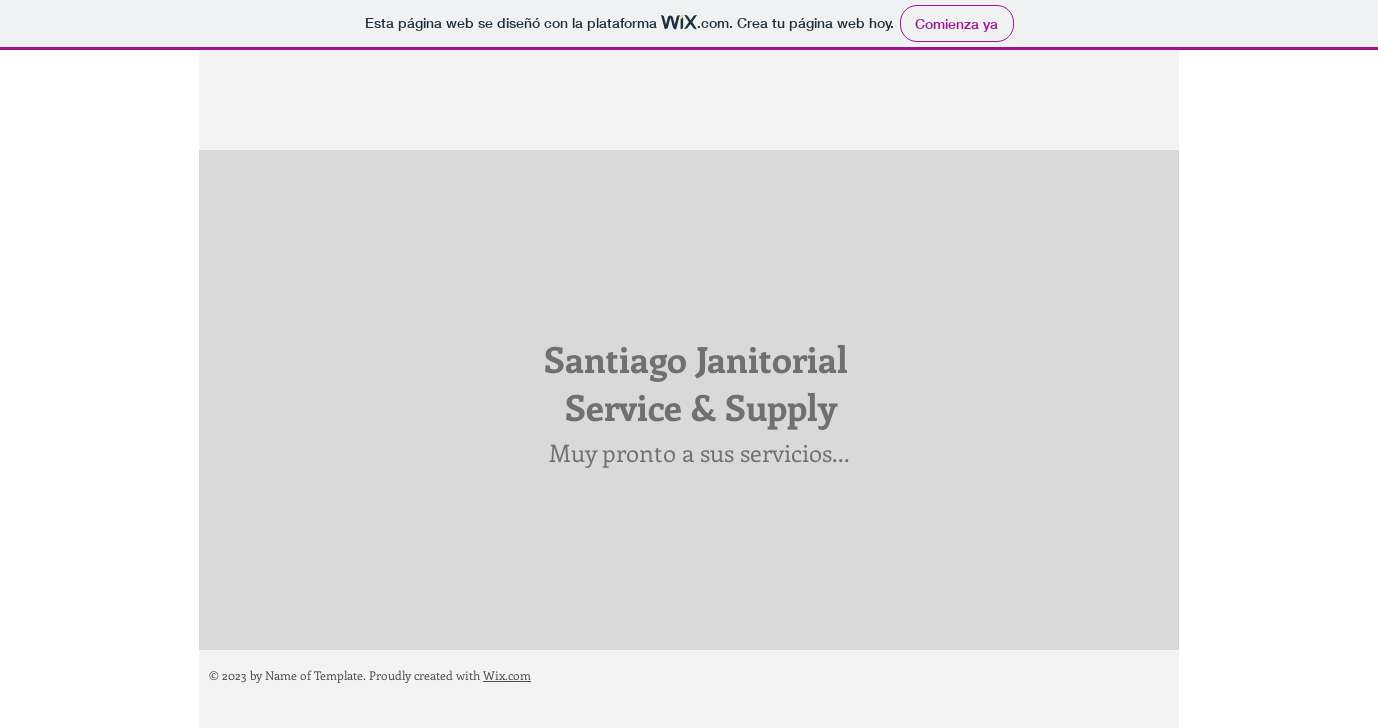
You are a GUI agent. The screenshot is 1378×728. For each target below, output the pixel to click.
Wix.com (507, 675)
